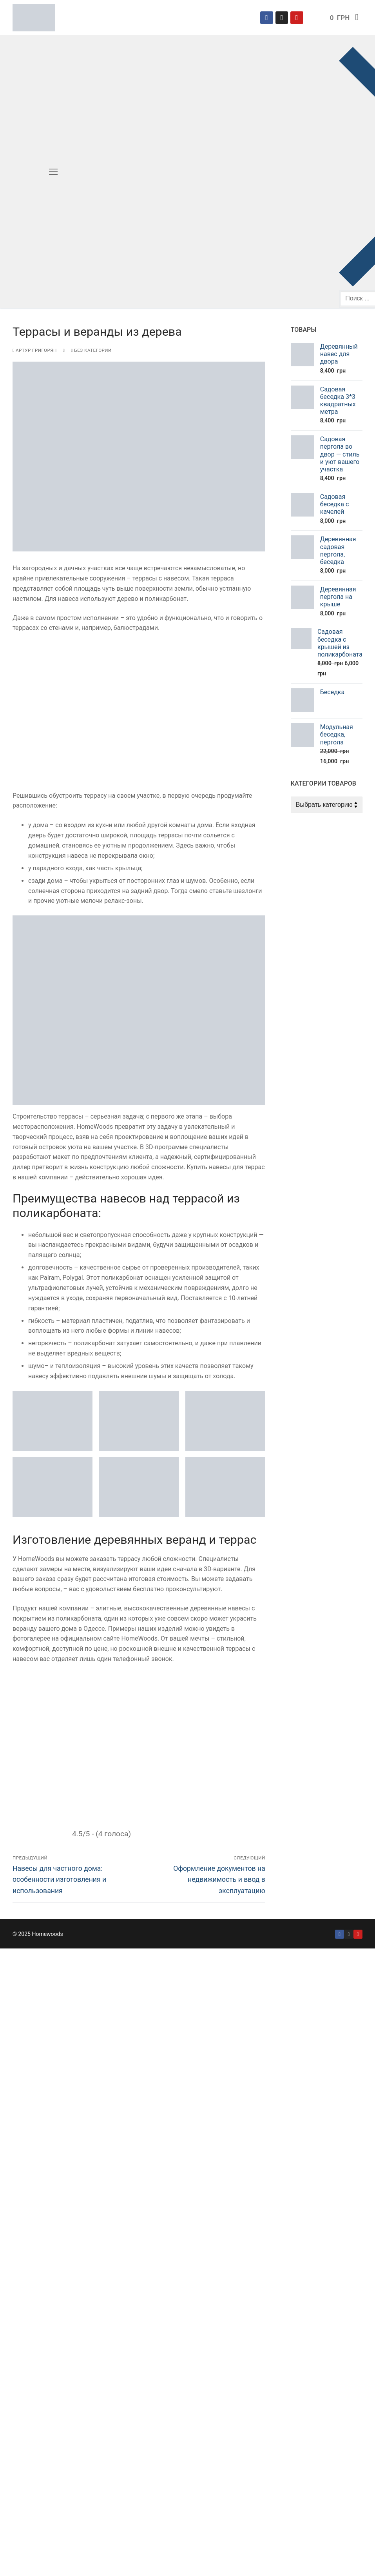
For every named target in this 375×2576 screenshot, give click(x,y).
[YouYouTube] (357, 1934)
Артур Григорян (35, 350)
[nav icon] (53, 172)
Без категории (91, 350)
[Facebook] (266, 17)
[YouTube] (296, 17)
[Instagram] (281, 17)
